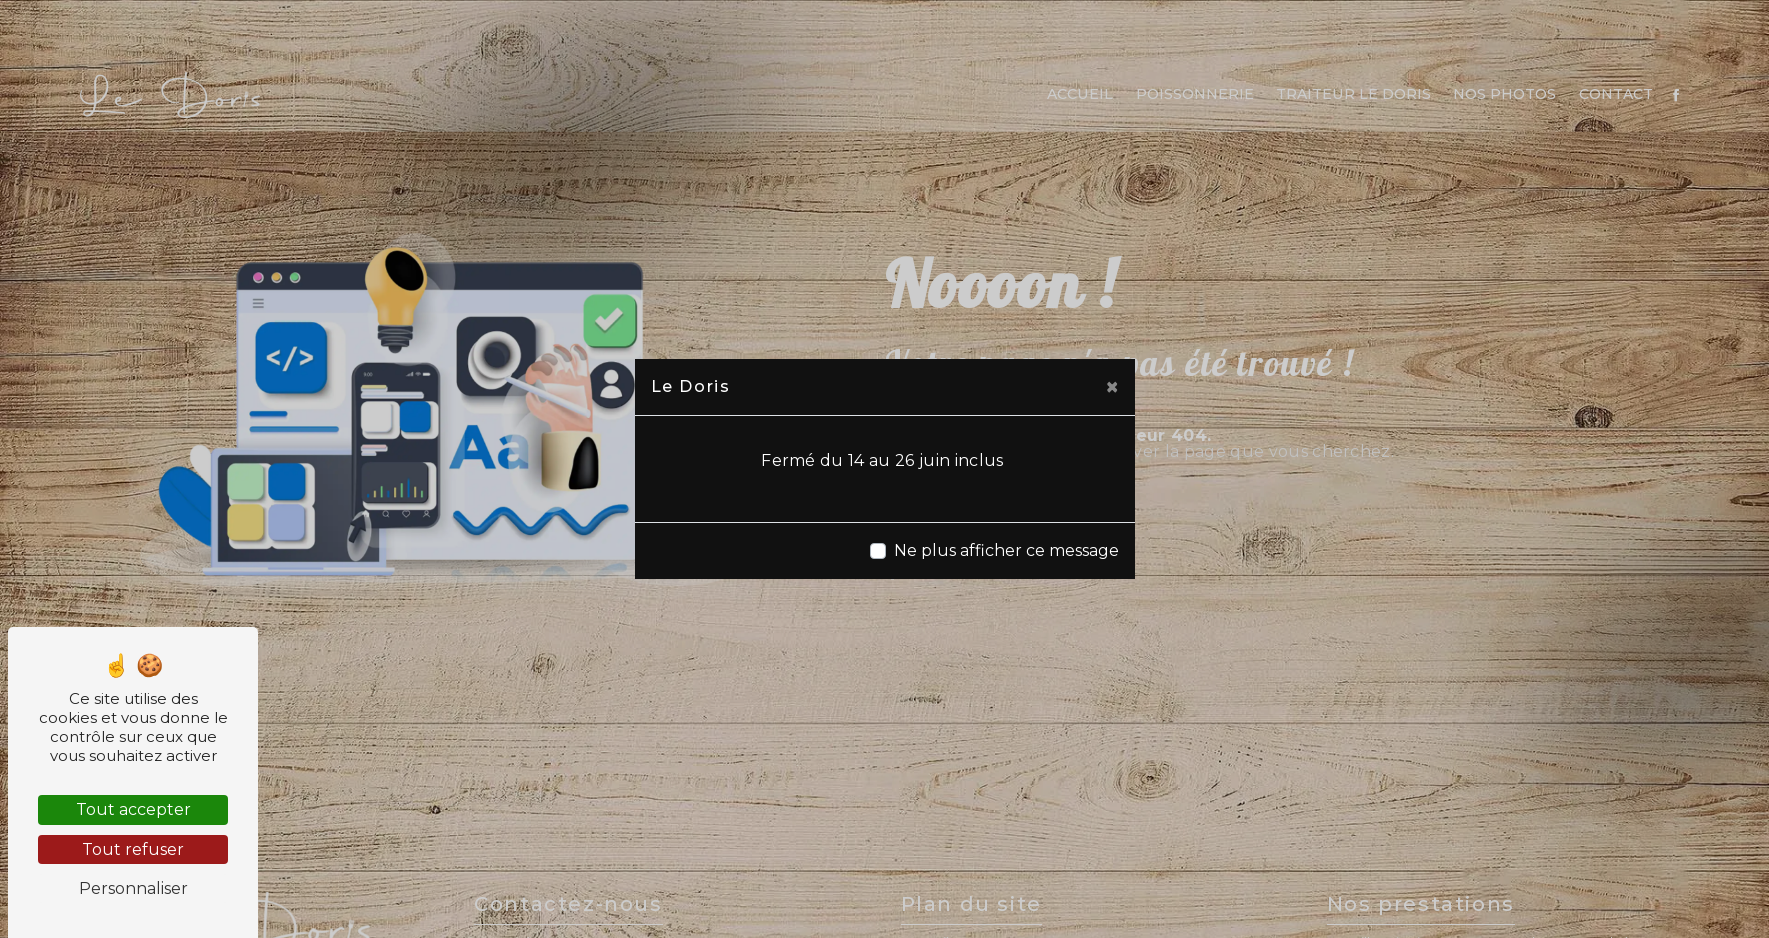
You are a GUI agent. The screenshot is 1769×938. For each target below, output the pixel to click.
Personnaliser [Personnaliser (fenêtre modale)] (133, 888)
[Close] (1112, 387)
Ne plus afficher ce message (1006, 550)
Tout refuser (133, 849)
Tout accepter (133, 809)
